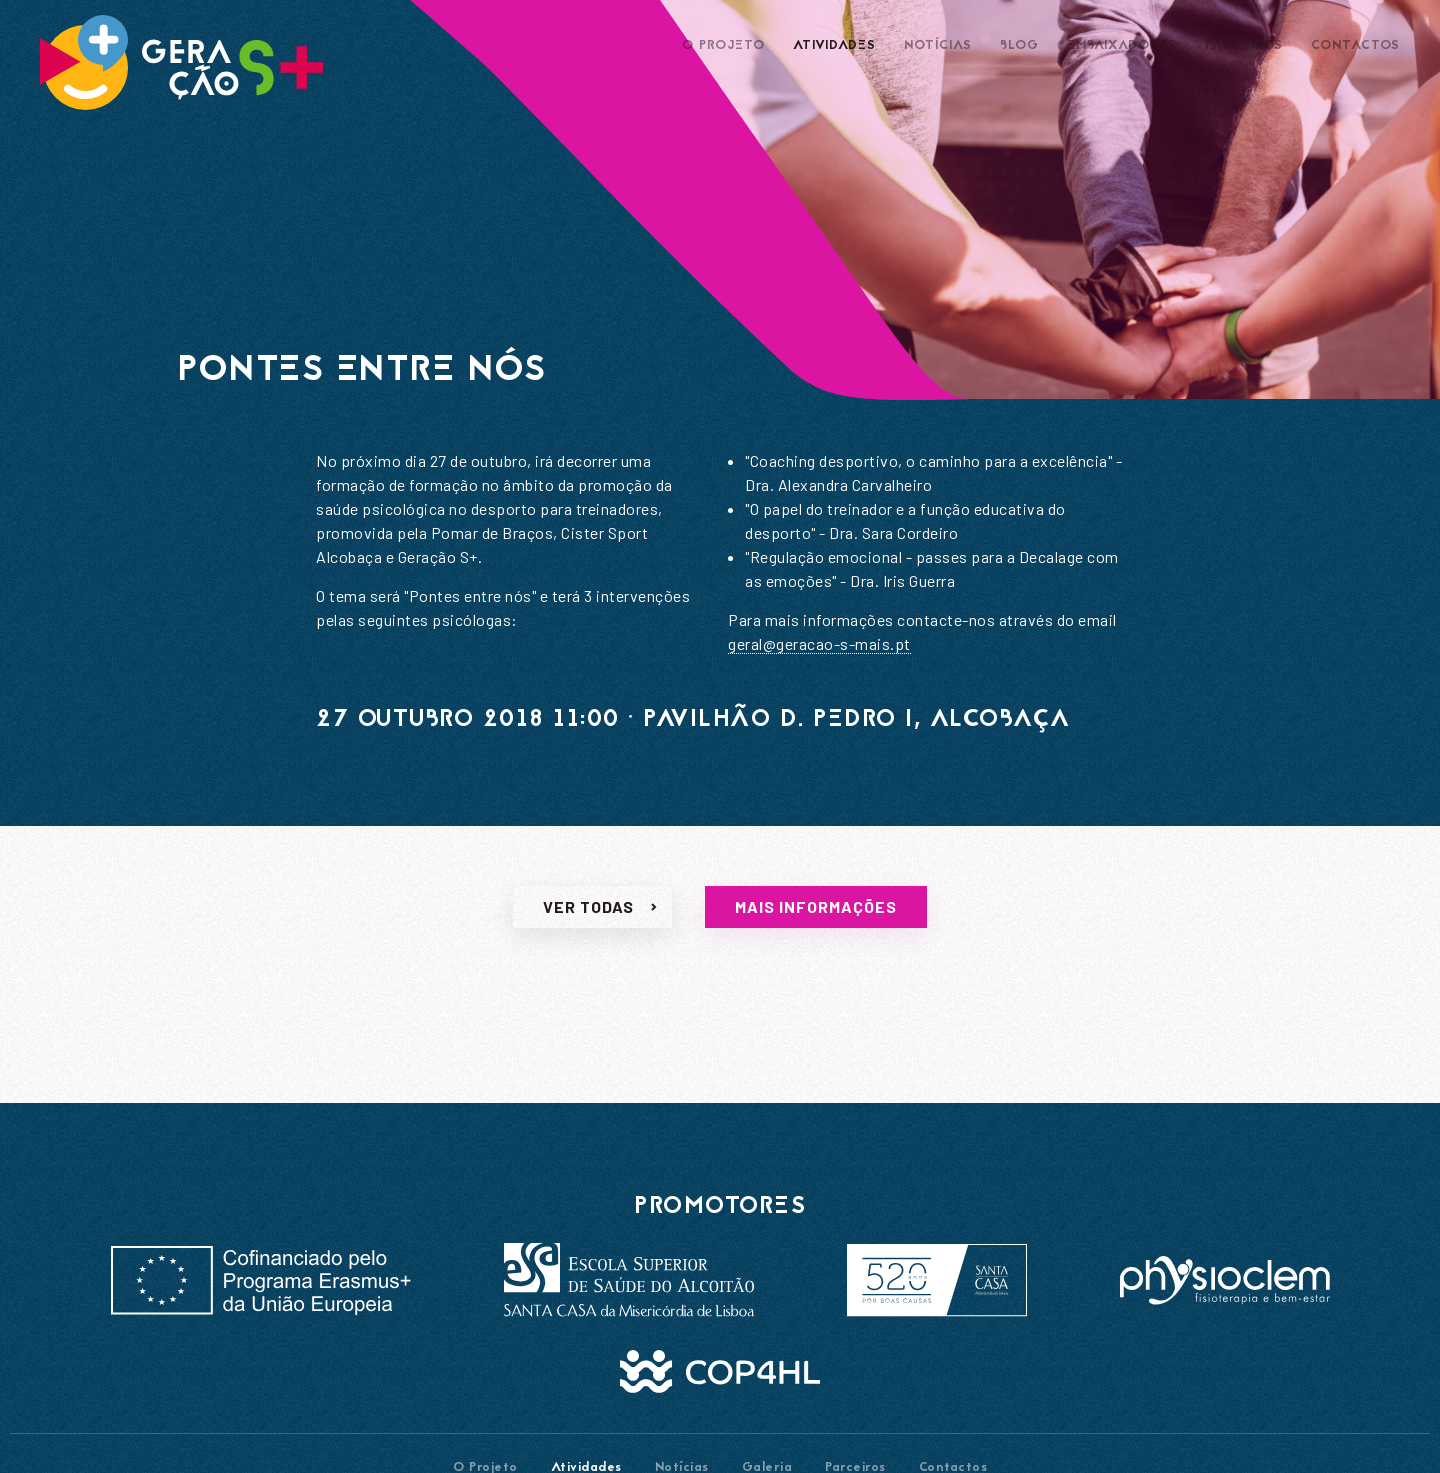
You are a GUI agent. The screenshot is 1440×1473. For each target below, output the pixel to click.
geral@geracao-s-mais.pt (819, 643)
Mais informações (816, 916)
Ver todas (588, 916)
